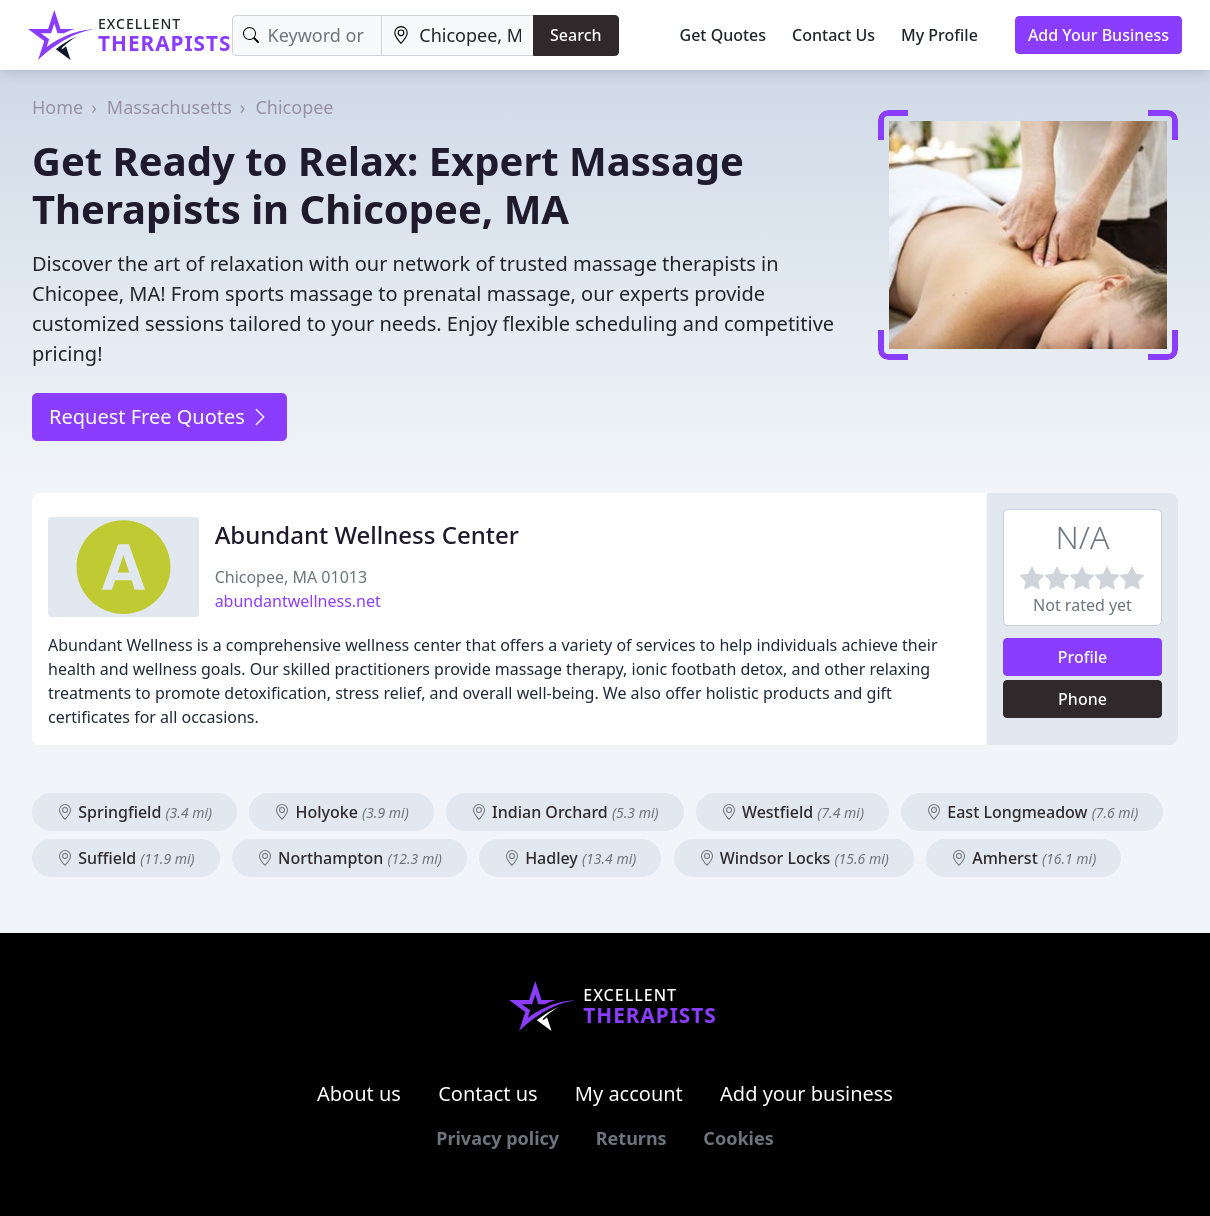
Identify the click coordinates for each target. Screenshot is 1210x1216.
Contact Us (833, 35)
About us (359, 1093)
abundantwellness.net (298, 601)
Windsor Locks (794, 858)
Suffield (126, 858)
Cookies (738, 1138)
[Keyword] (307, 35)
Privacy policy (497, 1138)
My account (629, 1093)
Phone (1082, 699)
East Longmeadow (1032, 812)
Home (57, 107)
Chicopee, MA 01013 (291, 577)
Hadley (570, 858)
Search (575, 35)
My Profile (939, 35)
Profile (1083, 657)
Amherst (1023, 858)
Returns (631, 1138)
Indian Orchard (565, 812)
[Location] (457, 35)
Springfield (134, 812)
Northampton (349, 858)
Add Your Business (1098, 35)
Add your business (806, 1093)
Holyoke (341, 812)
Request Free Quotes (159, 416)
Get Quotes (723, 35)
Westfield (792, 812)
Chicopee (294, 107)
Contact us (488, 1093)
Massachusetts (169, 107)
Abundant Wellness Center (367, 534)
